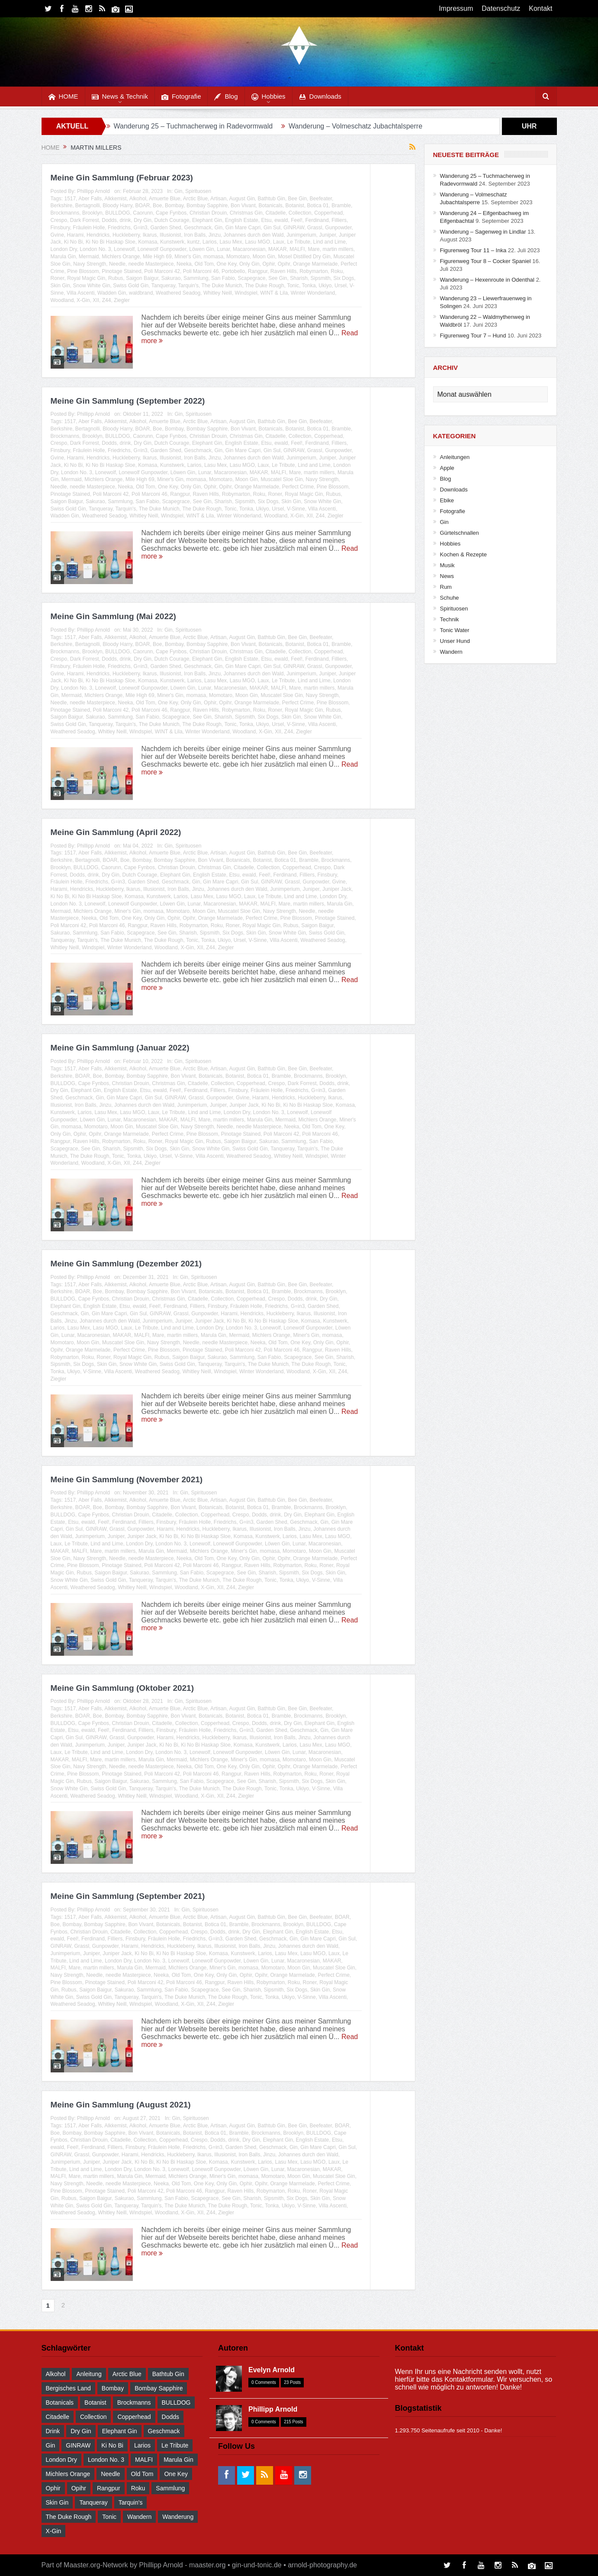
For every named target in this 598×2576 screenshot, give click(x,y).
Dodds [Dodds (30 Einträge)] (170, 2416)
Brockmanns (65, 213)
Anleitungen (455, 457)
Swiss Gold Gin (130, 286)
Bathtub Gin (271, 199)
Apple (447, 468)
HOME (63, 96)
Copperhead (328, 213)
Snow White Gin (91, 286)
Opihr (284, 264)
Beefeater (321, 199)
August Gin (241, 199)
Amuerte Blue (164, 199)
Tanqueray (163, 286)
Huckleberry (126, 235)
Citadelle (275, 213)
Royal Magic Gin (86, 278)
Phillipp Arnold (93, 191)
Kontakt (540, 8)
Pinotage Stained (121, 271)
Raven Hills (283, 271)
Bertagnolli (87, 205)
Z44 (106, 300)
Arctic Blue (195, 199)
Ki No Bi (73, 242)
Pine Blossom (83, 271)
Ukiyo (324, 286)
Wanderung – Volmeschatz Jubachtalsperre (355, 126)
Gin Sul (272, 228)
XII (96, 300)
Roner (57, 278)
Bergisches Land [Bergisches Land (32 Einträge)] (68, 2388)
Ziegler (122, 300)
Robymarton (313, 271)
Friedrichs (119, 228)
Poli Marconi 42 (162, 271)
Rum (446, 587)
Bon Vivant (243, 205)
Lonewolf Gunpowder (162, 249)
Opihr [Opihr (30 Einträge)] (78, 2488)
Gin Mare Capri (242, 228)
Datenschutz (501, 8)
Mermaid (89, 257)
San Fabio (223, 278)
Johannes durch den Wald (254, 235)
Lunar (223, 249)
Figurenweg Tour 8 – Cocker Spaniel (485, 261)
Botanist (295, 205)
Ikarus (150, 235)
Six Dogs (343, 278)
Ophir (268, 264)
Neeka (184, 264)
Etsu (266, 220)
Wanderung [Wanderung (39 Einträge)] (177, 2516)
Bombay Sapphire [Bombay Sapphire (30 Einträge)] (159, 2388)
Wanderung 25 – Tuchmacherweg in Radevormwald (193, 126)
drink (125, 220)
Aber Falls (90, 199)
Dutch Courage (172, 220)
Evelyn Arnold (271, 2370)
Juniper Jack (336, 889)
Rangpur (257, 271)
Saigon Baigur (142, 278)
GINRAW (293, 228)
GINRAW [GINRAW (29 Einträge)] (78, 2445)
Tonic (293, 286)
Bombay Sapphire (207, 205)
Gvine (57, 235)
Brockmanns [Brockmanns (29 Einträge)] (134, 2402)
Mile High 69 (157, 257)
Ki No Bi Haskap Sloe (110, 242)
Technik (449, 619)
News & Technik (120, 96)
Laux (278, 242)
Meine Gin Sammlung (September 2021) (128, 1896)
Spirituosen (198, 191)
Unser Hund (455, 641)
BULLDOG (117, 213)
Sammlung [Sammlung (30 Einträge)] (170, 2488)
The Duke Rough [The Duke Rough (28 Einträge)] (69, 2516)
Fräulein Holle (89, 228)
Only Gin (249, 264)
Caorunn (143, 213)
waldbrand (141, 293)
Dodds (109, 220)
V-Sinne (296, 509)
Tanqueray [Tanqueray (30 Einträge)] (93, 2502)
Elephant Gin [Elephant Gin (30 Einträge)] (119, 2431)
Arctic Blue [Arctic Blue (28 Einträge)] (127, 2373)
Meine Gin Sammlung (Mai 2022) (113, 616)
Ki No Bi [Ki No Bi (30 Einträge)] (112, 2445)
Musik (447, 565)
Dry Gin (142, 220)
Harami (75, 235)
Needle (117, 264)
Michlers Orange (121, 257)
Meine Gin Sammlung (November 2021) (127, 1479)
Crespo (59, 220)
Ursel (340, 286)
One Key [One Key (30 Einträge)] (175, 2473)
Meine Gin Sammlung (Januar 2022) (120, 1047)
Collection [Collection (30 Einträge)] (93, 2416)
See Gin (277, 278)
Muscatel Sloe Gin (281, 479)
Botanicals (270, 205)
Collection (300, 213)
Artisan (218, 199)
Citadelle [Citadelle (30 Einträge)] (57, 2416)
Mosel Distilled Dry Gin (304, 257)
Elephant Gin (207, 220)
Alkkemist (115, 199)
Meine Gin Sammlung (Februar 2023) (122, 177)
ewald (281, 220)
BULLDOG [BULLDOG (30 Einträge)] (176, 2402)
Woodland (62, 300)
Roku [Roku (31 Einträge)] (138, 2488)
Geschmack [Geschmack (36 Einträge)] (164, 2431)
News (447, 576)
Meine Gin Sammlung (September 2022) (128, 400)
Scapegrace (251, 278)
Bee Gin (297, 199)
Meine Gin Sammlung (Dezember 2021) (126, 1263)
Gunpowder (338, 228)
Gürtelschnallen (459, 533)
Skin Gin (60, 286)
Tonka (309, 286)
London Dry (64, 249)
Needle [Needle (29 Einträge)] (110, 2473)
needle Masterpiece (151, 264)
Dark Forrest (84, 220)
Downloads (320, 96)
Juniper (327, 235)
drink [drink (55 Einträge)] (53, 2431)
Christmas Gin (246, 213)
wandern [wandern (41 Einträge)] (139, 2516)
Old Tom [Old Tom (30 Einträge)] (142, 2473)
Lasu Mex (230, 242)
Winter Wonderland (313, 293)
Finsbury (60, 228)
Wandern (451, 652)
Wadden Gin (111, 293)
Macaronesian (249, 249)
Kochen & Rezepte (463, 554)
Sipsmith (321, 278)
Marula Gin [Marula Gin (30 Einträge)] (178, 2459)
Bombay (174, 205)
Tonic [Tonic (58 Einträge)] (109, 2516)
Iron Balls (195, 235)
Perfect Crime (298, 487)
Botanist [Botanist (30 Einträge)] (95, 2402)
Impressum (456, 8)
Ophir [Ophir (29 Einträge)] (53, 2488)
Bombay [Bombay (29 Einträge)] (113, 2388)
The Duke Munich (221, 286)
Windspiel (246, 293)
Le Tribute (298, 242)
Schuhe (449, 597)
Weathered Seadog (178, 293)
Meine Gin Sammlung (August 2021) (121, 2104)
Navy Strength (89, 264)
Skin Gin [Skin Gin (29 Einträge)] (57, 2502)
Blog (226, 96)
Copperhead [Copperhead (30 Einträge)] (134, 2416)
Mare (313, 249)
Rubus (115, 278)
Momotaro (238, 257)
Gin (178, 191)
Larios (210, 242)
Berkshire (62, 205)
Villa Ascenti (80, 293)
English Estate (241, 220)
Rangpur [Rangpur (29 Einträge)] (108, 2488)
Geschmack (197, 228)
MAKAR (277, 249)
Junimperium (301, 235)
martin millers (337, 249)
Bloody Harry (117, 205)
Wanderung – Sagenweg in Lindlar (483, 231)
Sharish (299, 278)
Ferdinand (317, 220)
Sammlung (195, 278)
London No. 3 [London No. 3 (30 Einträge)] (106, 2459)
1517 (70, 199)
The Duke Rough (264, 286)
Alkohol (137, 199)
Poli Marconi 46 (201, 271)
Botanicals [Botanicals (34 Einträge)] (60, 2402)
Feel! (296, 220)
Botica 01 (318, 205)
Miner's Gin (187, 257)
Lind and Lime (329, 242)
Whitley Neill (217, 293)
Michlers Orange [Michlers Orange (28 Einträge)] (68, 2473)
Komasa (147, 242)
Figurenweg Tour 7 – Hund (473, 335)
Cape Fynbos (171, 213)
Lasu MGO (257, 242)
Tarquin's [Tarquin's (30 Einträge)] (131, 2502)
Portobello (233, 271)
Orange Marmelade (315, 264)
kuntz (193, 242)
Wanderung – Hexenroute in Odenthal (487, 279)
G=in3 (140, 228)
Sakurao (171, 278)
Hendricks (98, 235)
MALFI (297, 249)
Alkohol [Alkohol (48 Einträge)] (56, 2373)
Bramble (341, 205)
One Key (227, 264)
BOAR (142, 205)
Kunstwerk (172, 242)
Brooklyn (92, 213)
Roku (337, 271)
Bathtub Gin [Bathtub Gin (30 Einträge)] (168, 2373)
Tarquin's (188, 286)
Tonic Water (454, 630)
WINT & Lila (274, 293)
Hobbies (268, 96)
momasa (213, 257)
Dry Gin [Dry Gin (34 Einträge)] (81, 2431)
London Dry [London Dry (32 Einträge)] (61, 2459)
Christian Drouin (208, 213)
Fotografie (181, 96)
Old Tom (203, 264)
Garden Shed (165, 228)
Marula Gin (63, 257)
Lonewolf (124, 249)
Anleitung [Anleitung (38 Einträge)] (88, 2373)
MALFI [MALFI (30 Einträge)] (144, 2459)
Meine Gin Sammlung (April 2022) (116, 832)
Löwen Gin (201, 249)
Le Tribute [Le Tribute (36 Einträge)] (174, 2445)
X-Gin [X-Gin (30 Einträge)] (53, 2531)
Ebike (447, 500)
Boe (157, 205)
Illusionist (170, 235)
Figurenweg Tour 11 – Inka (473, 250)
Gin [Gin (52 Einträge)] (50, 2445)
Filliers (339, 220)
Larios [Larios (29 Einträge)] (142, 2445)
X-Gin (83, 300)
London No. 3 (95, 249)
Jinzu (215, 235)
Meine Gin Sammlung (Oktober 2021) (122, 1688)
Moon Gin (264, 257)
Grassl (314, 228)
